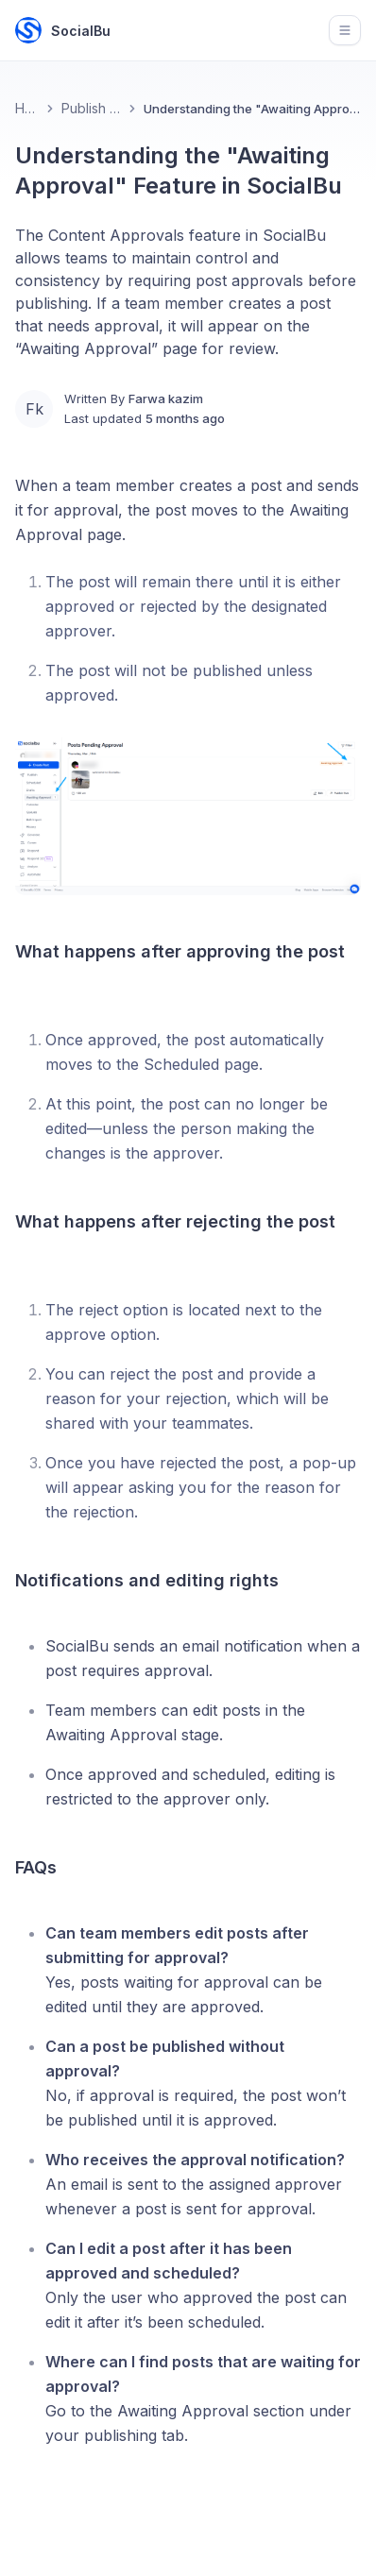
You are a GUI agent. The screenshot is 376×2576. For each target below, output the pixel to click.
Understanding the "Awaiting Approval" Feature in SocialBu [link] (252, 108)
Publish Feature (91, 108)
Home (27, 108)
